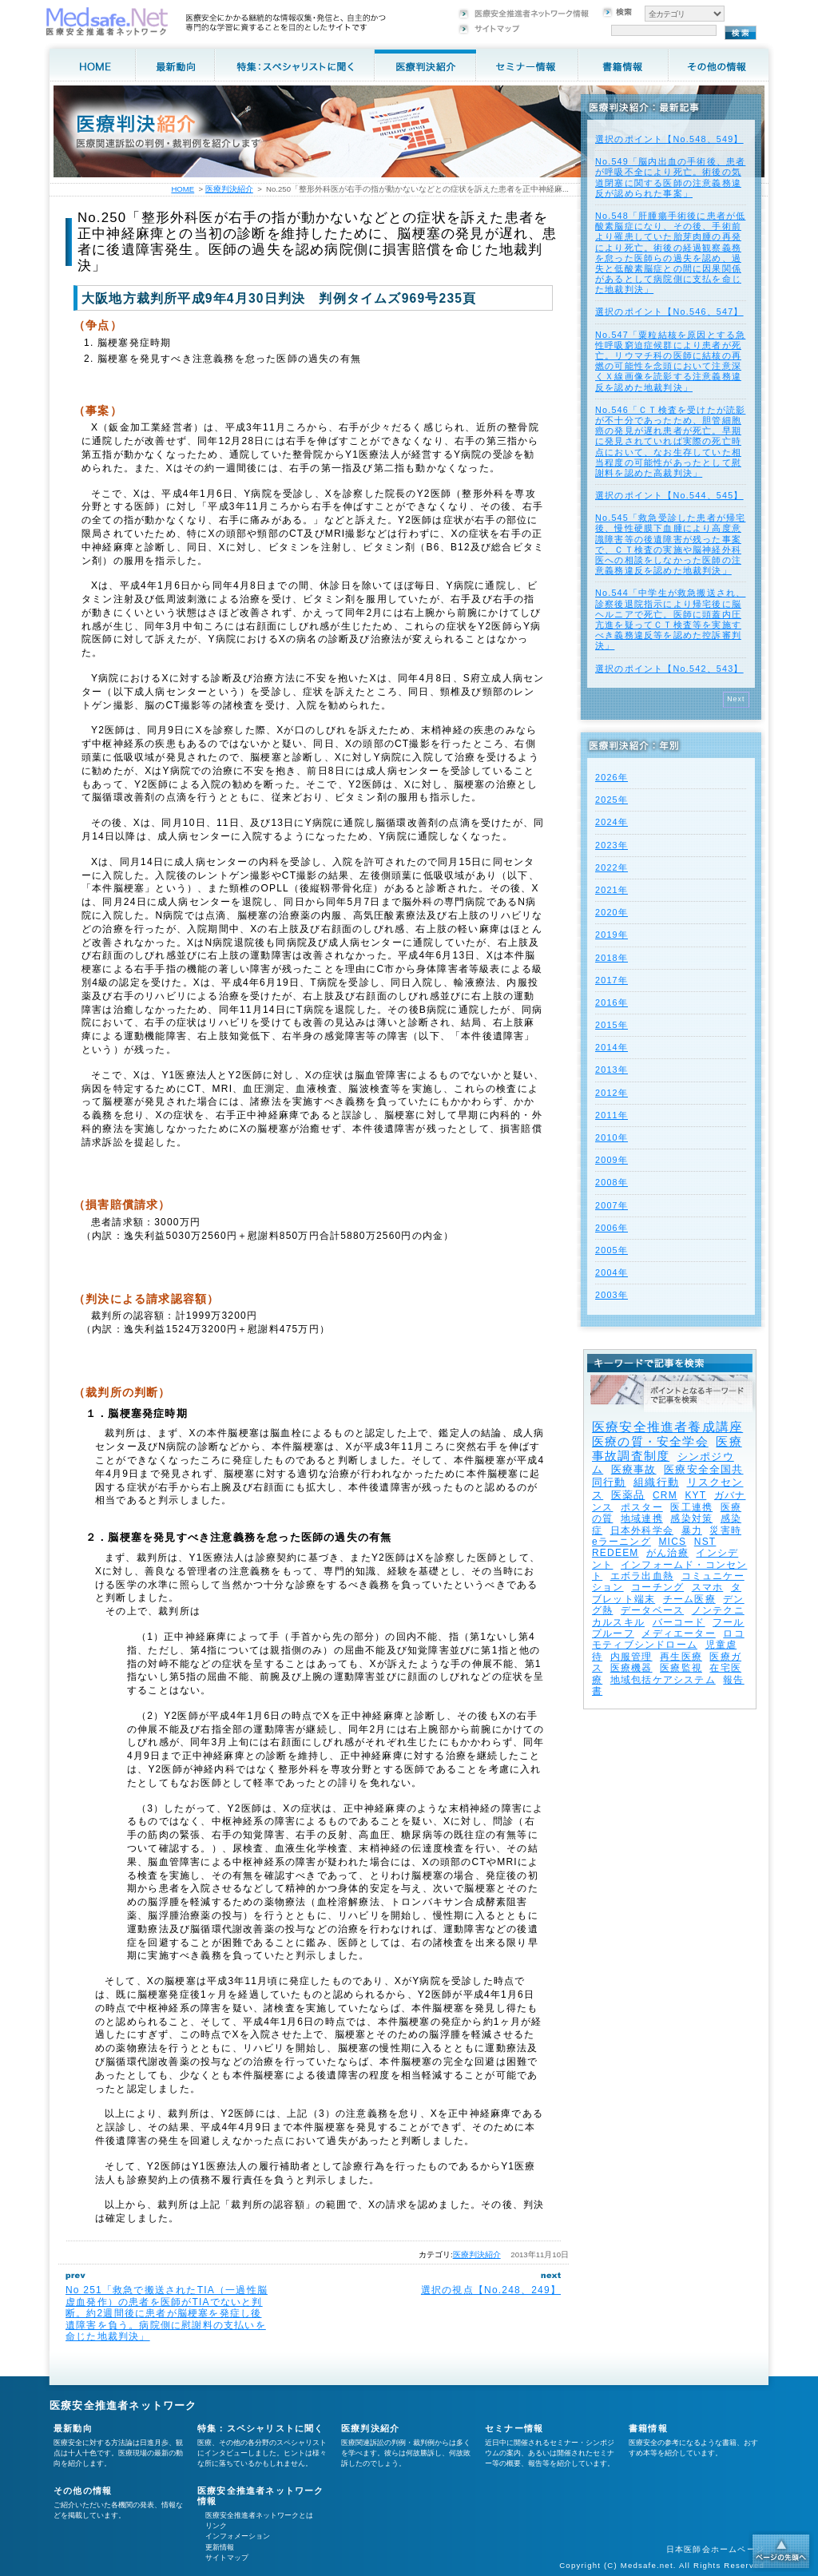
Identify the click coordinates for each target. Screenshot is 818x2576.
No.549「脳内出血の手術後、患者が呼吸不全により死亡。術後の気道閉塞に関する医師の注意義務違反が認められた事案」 (670, 177)
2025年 (611, 799)
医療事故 (634, 1469)
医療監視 (681, 1667)
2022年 (611, 867)
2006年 (611, 1227)
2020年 (611, 912)
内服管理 (631, 1656)
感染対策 (691, 1518)
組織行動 (656, 1482)
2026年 (611, 777)
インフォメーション (237, 2536)
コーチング (657, 1587)
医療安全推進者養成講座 (667, 1427)
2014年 (611, 1047)
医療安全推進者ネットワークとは (259, 2515)
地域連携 (642, 1518)
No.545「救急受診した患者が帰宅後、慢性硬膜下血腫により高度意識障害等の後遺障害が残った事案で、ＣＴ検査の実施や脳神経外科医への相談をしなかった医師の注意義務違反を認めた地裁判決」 (670, 544)
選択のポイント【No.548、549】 (669, 139)
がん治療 (667, 1552)
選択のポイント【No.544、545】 (669, 495)
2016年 (611, 1002)
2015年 (611, 1025)
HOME (182, 189)
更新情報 (219, 2547)
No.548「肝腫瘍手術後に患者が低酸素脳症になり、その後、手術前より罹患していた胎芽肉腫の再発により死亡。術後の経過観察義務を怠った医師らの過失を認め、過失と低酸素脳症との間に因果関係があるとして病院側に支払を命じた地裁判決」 (670, 252)
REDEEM (615, 1552)
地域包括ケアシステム (663, 1679)
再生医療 (681, 1656)
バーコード (679, 1622)
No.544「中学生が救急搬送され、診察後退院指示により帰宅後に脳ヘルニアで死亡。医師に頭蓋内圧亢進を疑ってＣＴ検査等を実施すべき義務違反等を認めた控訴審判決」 (670, 619)
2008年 (611, 1182)
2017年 (611, 980)
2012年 (611, 1092)
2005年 (611, 1250)
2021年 (611, 890)
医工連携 (691, 1507)
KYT (695, 1495)
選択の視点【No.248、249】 (491, 2290)
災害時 (725, 1530)
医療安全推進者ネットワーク (123, 2405)
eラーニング (621, 1541)
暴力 (691, 1530)
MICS (672, 1541)
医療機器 (631, 1667)
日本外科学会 (641, 1530)
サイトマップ (226, 2558)
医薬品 (628, 1495)
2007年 (611, 1205)
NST (705, 1541)
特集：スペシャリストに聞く (260, 2428)
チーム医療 (689, 1599)
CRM (665, 1495)
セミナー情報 (514, 2428)
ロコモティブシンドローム (668, 1639)
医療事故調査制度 (667, 1449)
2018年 (611, 958)
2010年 (611, 1137)
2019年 (611, 934)
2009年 (611, 1160)
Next (736, 699)
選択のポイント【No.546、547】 (669, 311)
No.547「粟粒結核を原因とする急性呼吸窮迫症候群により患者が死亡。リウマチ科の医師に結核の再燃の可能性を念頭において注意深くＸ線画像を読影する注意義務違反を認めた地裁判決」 (670, 361)
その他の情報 (83, 2490)
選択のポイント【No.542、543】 (669, 668)
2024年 (611, 822)
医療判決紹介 (477, 2254)
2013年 (611, 1069)
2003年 (611, 1295)
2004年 (611, 1272)
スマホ (708, 1587)
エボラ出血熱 (641, 1576)
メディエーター (678, 1633)
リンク (216, 2526)
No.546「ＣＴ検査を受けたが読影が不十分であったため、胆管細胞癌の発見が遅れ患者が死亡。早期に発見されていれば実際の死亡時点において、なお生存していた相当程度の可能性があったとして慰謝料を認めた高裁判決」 (670, 441)
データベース (652, 1610)
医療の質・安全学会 (650, 1441)
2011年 (611, 1115)
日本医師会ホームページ (715, 2549)
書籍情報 (648, 2428)
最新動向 (73, 2428)
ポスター (642, 1507)
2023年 (611, 845)
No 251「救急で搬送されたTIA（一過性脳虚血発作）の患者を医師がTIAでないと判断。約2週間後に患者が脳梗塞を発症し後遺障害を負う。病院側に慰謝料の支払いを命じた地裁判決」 (167, 2313)
